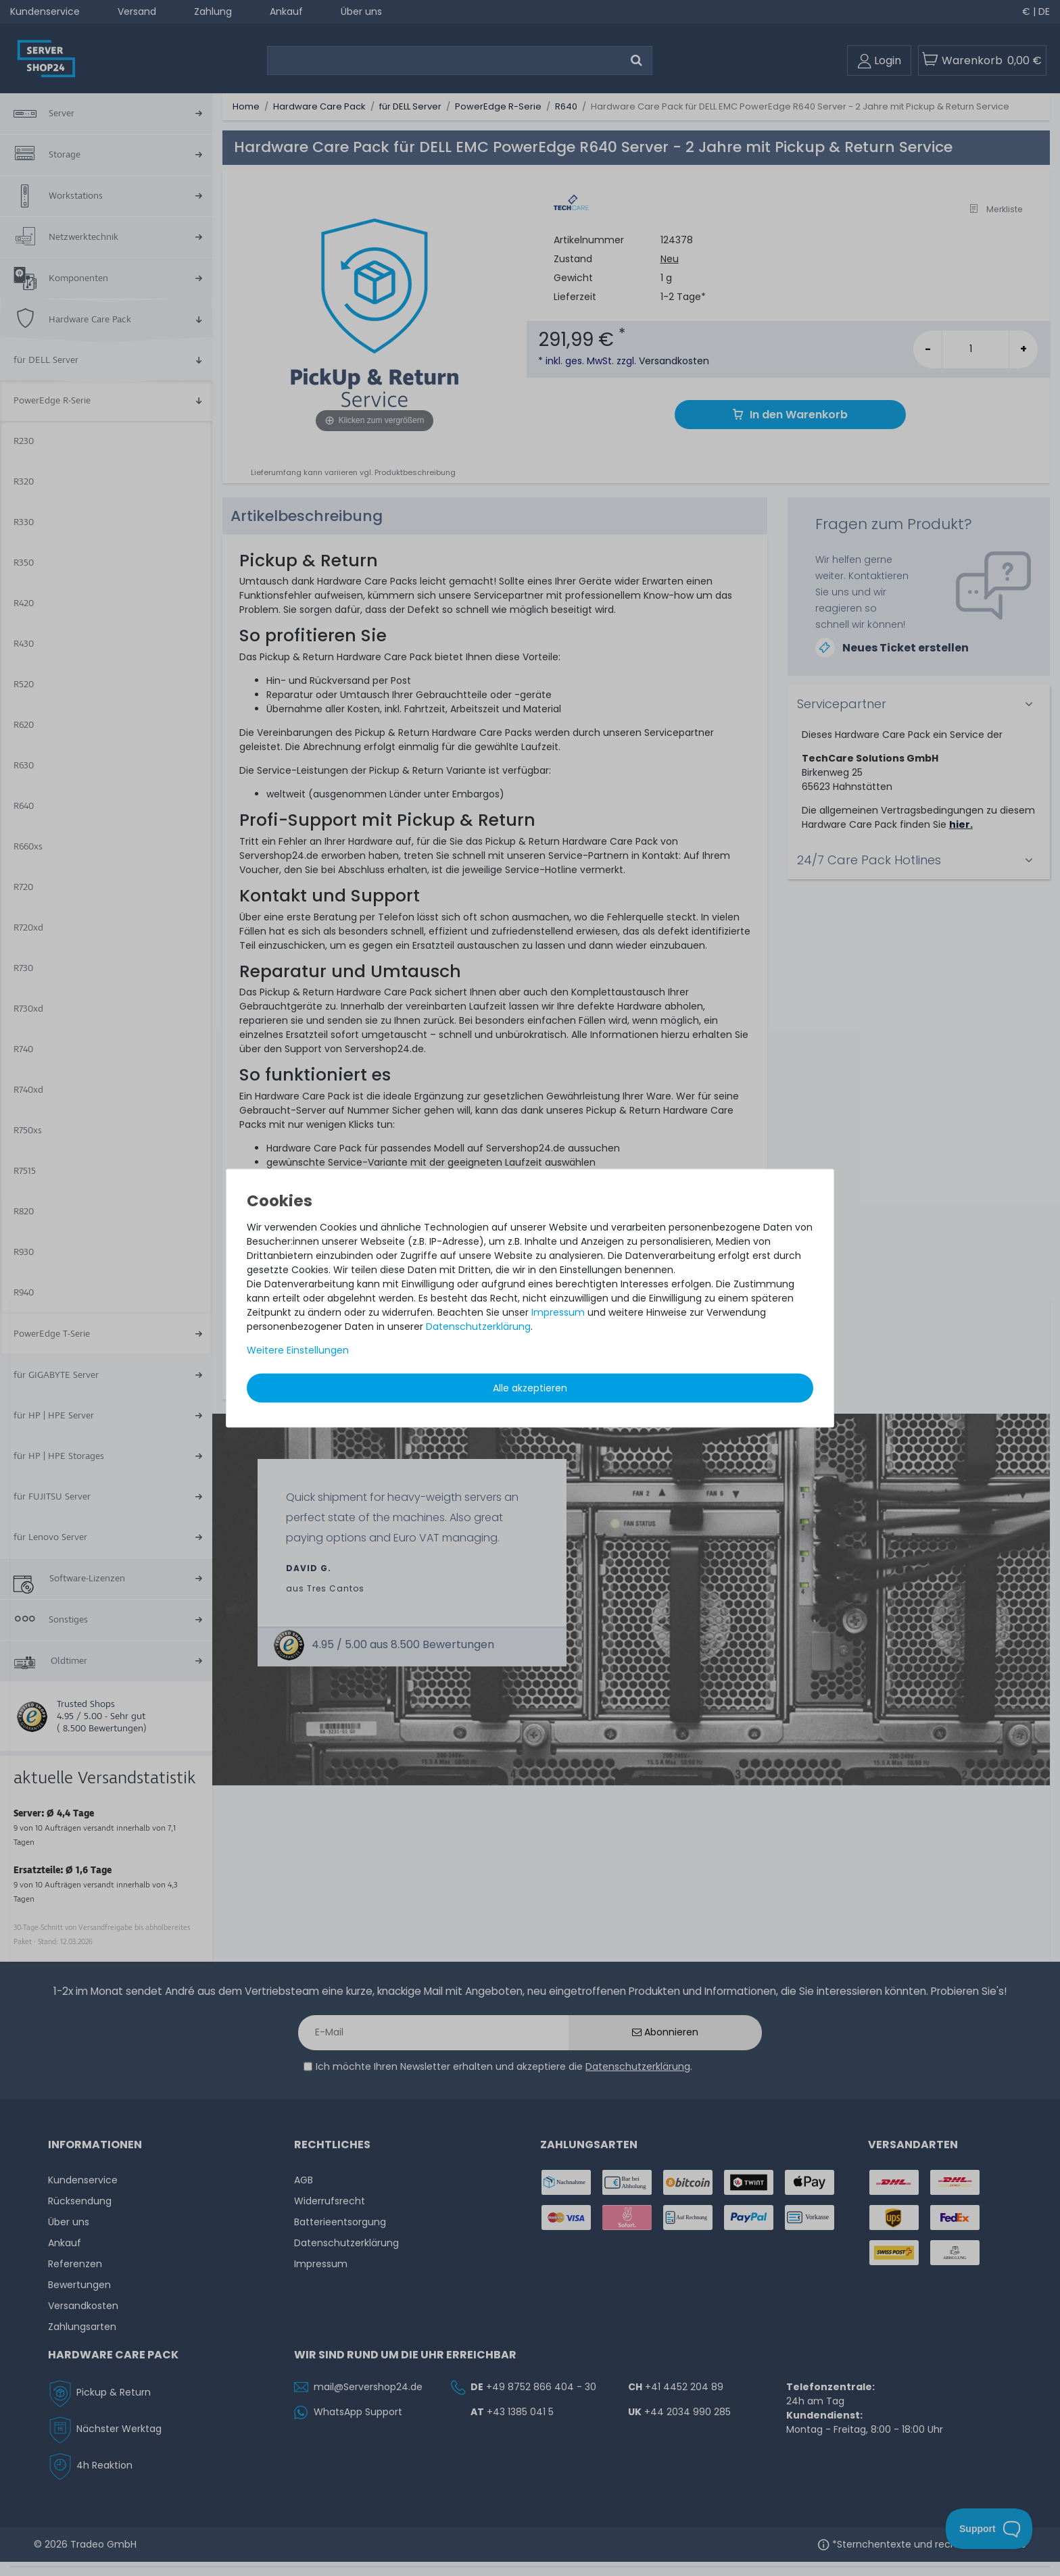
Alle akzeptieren (530, 1388)
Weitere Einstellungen (298, 1350)
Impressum (558, 1312)
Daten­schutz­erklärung (478, 1326)
